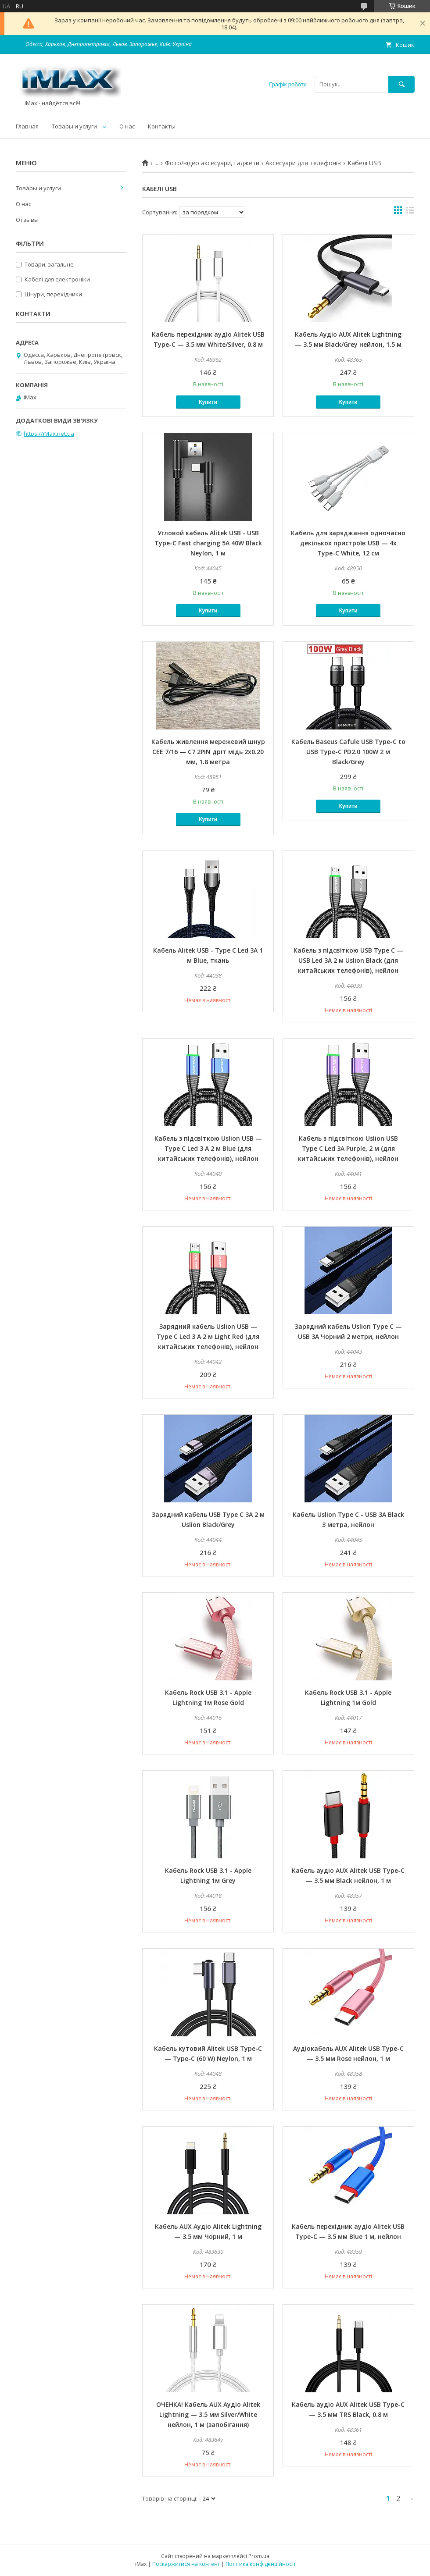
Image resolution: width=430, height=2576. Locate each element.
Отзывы (27, 220)
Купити (208, 402)
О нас (127, 126)
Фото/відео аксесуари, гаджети (212, 163)
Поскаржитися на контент (186, 2564)
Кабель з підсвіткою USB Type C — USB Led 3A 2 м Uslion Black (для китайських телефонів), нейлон (348, 960)
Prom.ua (258, 2556)
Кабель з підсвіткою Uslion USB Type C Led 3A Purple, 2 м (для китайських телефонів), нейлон (348, 1148)
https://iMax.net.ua (49, 433)
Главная (27, 126)
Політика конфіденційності (260, 2564)
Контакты (162, 126)
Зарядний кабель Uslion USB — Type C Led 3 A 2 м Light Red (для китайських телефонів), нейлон (208, 1336)
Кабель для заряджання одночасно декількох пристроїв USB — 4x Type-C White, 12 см (348, 543)
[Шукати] (401, 84)
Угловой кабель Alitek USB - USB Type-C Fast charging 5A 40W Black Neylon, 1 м (208, 543)
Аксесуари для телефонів (303, 163)
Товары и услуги (74, 126)
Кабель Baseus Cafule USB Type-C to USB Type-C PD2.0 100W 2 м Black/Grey (348, 751)
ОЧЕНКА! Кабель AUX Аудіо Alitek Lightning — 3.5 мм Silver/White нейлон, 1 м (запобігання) (208, 2414)
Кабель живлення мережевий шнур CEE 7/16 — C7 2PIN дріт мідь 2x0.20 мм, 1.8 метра (208, 751)
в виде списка (410, 212)
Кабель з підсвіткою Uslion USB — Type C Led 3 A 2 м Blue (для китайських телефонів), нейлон (208, 1148)
